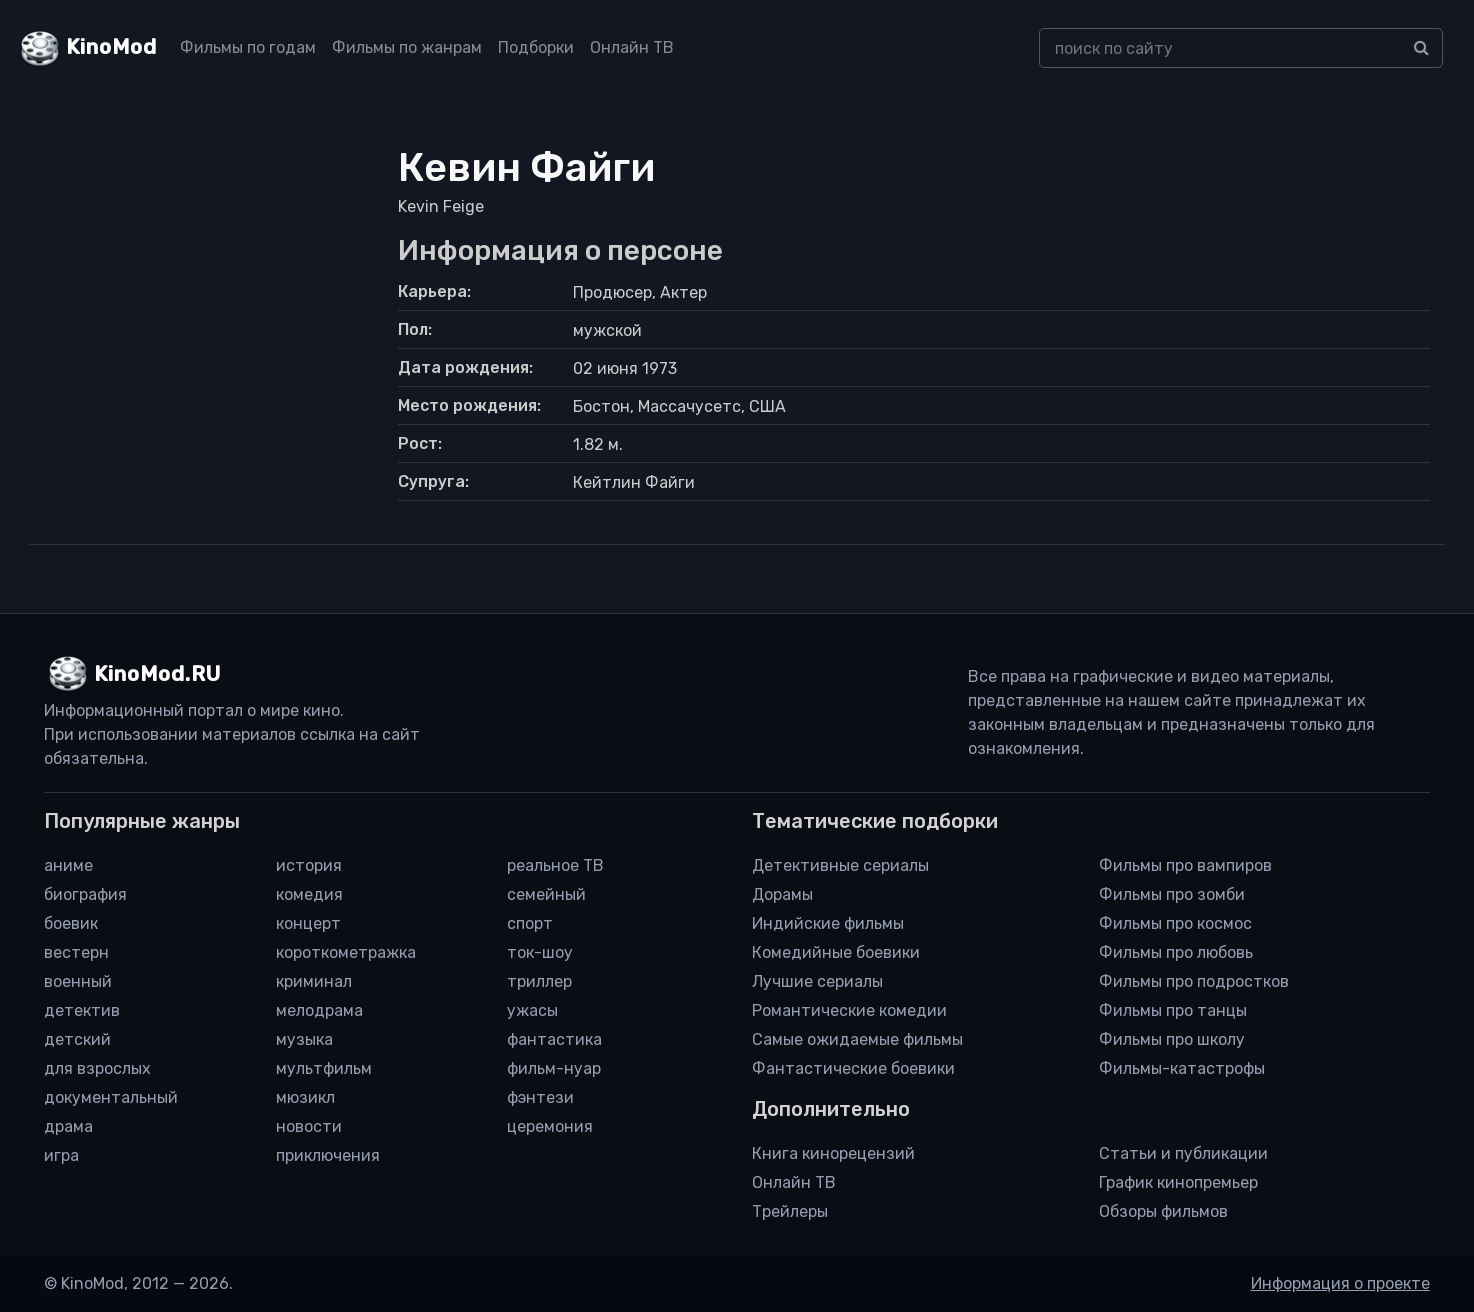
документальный (111, 1097)
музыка (304, 1039)
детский (77, 1039)
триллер (539, 981)
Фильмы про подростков (1194, 981)
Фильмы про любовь (1176, 952)
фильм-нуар (554, 1068)
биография (85, 894)
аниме (68, 865)
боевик (71, 923)
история (309, 865)
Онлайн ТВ (632, 47)
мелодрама (319, 1010)
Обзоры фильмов (1163, 1211)
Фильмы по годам (248, 47)
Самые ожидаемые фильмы (857, 1039)
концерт (308, 923)
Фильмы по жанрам (407, 47)
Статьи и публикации (1183, 1153)
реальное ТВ (555, 865)
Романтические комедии (849, 1010)
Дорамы (782, 894)
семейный (546, 894)
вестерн (76, 952)
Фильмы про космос (1175, 923)
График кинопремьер (1178, 1182)
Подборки (536, 47)
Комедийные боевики (836, 952)
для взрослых (97, 1068)
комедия (309, 894)
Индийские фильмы (828, 923)
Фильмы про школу (1172, 1039)
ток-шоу (540, 952)
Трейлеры (790, 1211)
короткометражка (346, 952)
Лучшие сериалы (817, 981)
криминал (314, 981)
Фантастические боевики (853, 1068)
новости (309, 1126)
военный (78, 981)
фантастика (554, 1039)
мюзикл (305, 1097)
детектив (82, 1010)
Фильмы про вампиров (1185, 865)
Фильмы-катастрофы (1182, 1068)
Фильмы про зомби (1172, 894)
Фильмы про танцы (1173, 1010)
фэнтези (540, 1097)
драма (68, 1126)
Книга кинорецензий (833, 1153)
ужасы (532, 1010)
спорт (530, 923)
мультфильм (324, 1068)
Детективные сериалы (840, 865)
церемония (550, 1126)
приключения (328, 1155)
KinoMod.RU (157, 674)
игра (61, 1155)
